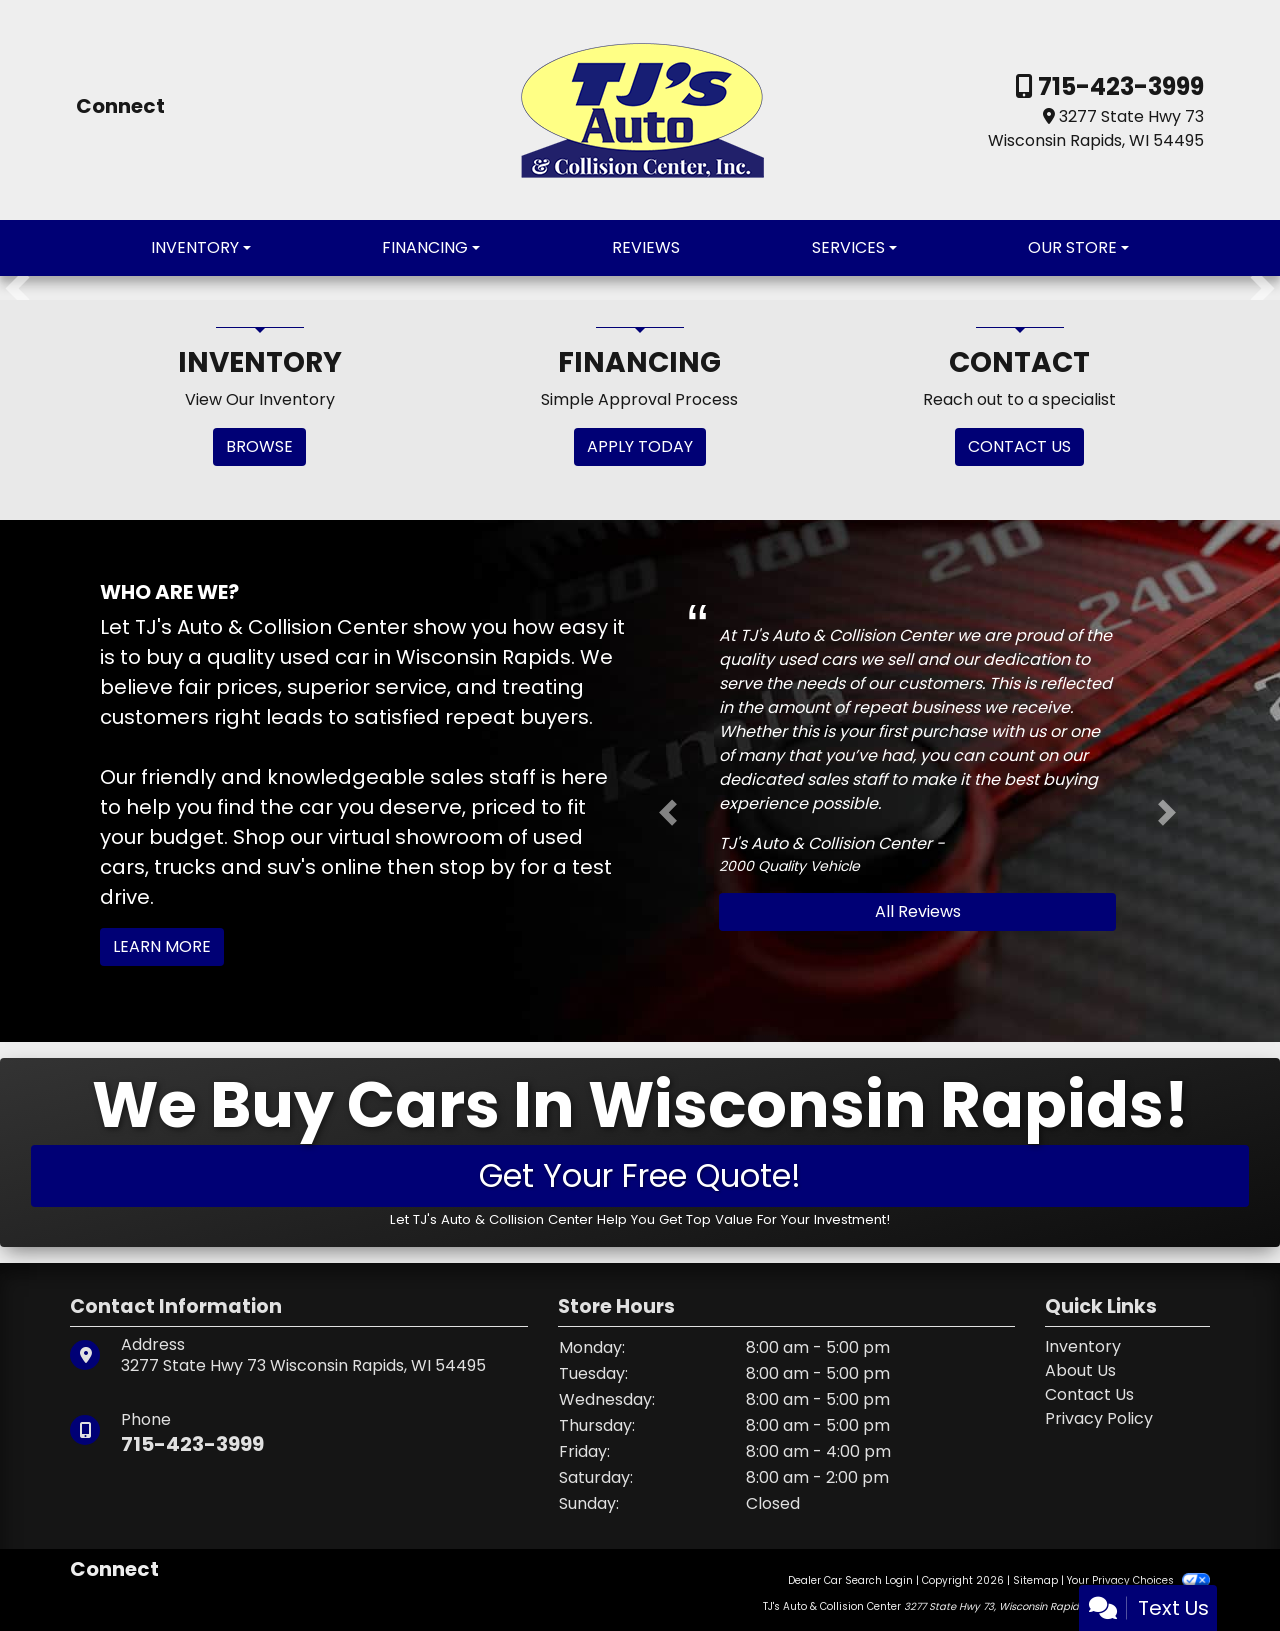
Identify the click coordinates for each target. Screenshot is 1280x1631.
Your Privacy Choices (1138, 1580)
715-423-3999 (1118, 86)
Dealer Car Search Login (850, 1580)
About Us (1080, 1370)
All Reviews (918, 911)
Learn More (162, 946)
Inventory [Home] (1083, 1346)
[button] (17, 288)
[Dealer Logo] (640, 108)
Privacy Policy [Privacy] (1099, 1418)
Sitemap (1035, 1580)
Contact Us (1089, 1394)
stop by (477, 867)
